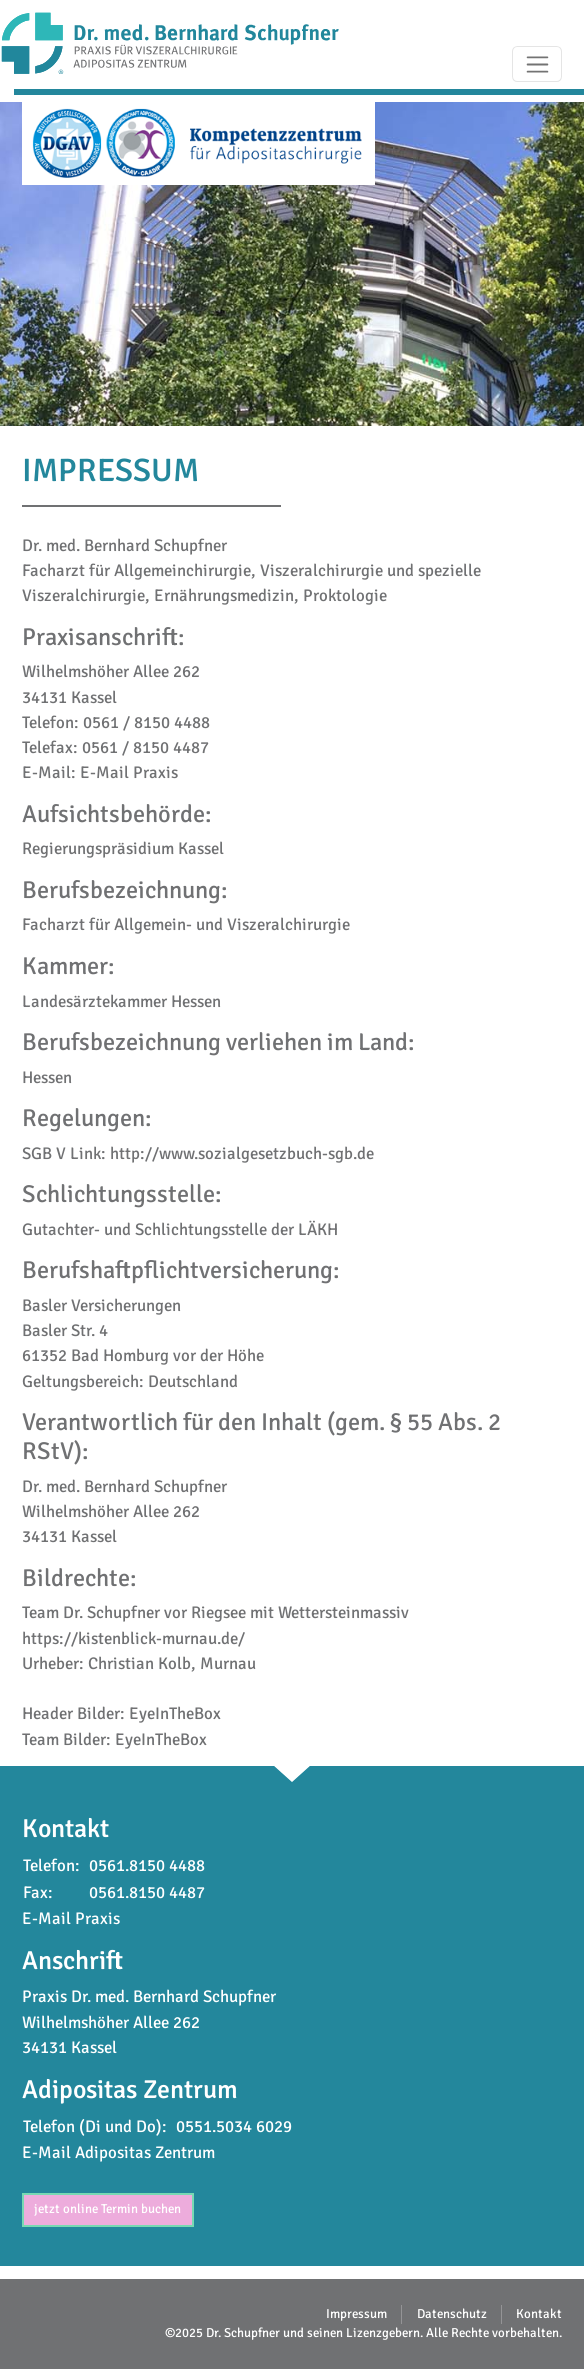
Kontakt (539, 2314)
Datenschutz (452, 2314)
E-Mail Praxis (129, 772)
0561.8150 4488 (147, 1865)
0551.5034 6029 (234, 2126)
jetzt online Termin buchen (107, 2209)
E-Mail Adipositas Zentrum (118, 2152)
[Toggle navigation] (537, 64)
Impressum (356, 2314)
